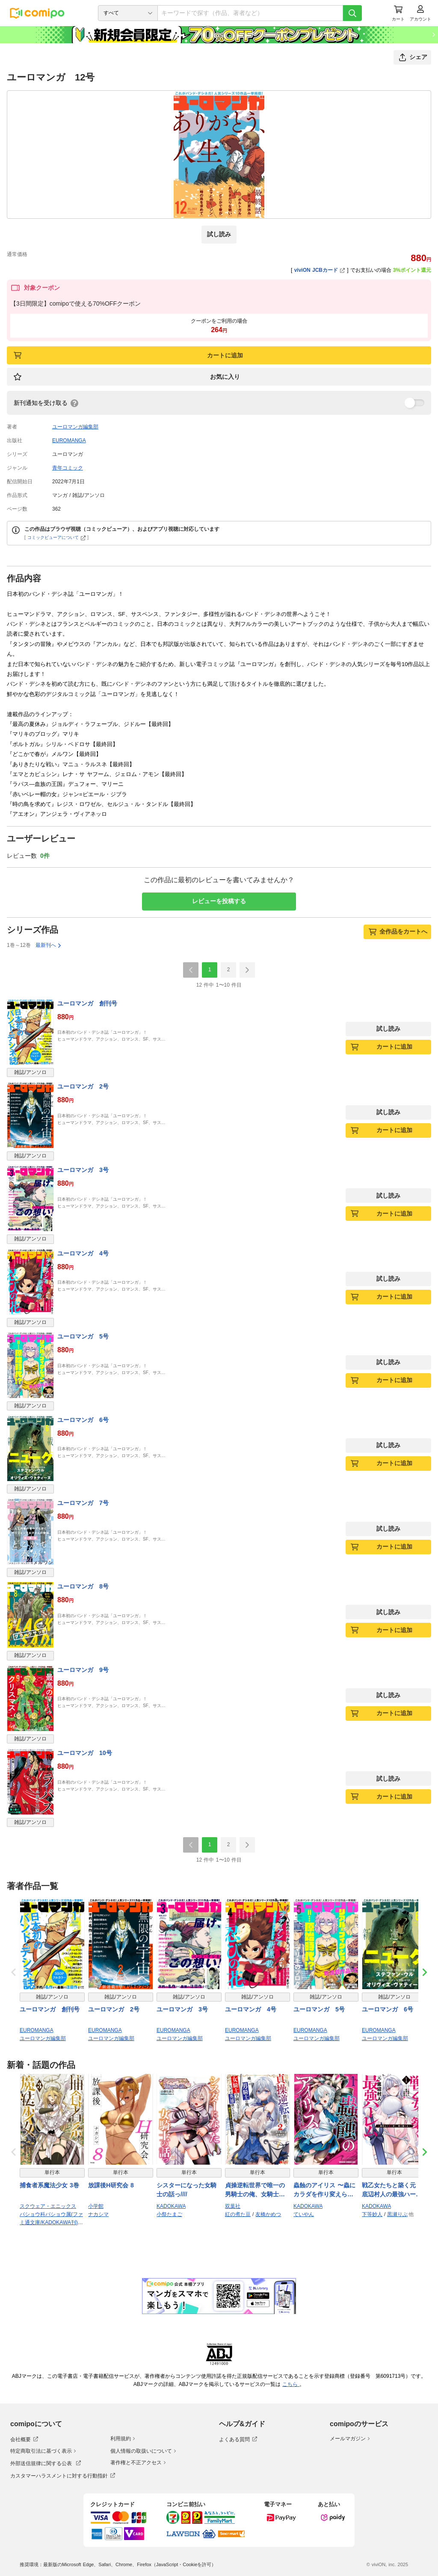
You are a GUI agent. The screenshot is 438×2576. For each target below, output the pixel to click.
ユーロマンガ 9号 (83, 1669)
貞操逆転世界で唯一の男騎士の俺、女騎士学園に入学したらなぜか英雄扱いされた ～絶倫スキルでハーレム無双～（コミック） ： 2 (256, 2190)
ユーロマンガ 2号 (83, 1086)
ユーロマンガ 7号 (83, 1502)
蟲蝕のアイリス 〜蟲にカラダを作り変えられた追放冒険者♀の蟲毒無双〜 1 (325, 2190)
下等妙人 (372, 2214)
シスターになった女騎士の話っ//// (186, 2190)
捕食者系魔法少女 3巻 (49, 2185)
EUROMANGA (69, 440)
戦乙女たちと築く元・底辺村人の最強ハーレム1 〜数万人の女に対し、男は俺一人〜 (393, 2190)
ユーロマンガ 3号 (83, 1169)
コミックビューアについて (56, 537)
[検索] (352, 13)
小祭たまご (169, 2214)
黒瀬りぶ (397, 2214)
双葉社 (232, 2206)
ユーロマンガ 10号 (84, 1752)
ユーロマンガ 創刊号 (87, 1003)
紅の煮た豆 (238, 2214)
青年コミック (67, 468)
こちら (290, 2384)
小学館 (96, 2206)
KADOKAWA (171, 2206)
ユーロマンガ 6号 (83, 1419)
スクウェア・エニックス (48, 2206)
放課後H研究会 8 (111, 2185)
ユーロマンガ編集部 (75, 427)
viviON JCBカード (319, 270)
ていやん (303, 2214)
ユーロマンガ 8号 (83, 1586)
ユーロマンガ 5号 (83, 1336)
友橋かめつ (268, 2214)
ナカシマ (98, 2214)
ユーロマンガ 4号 (83, 1253)
